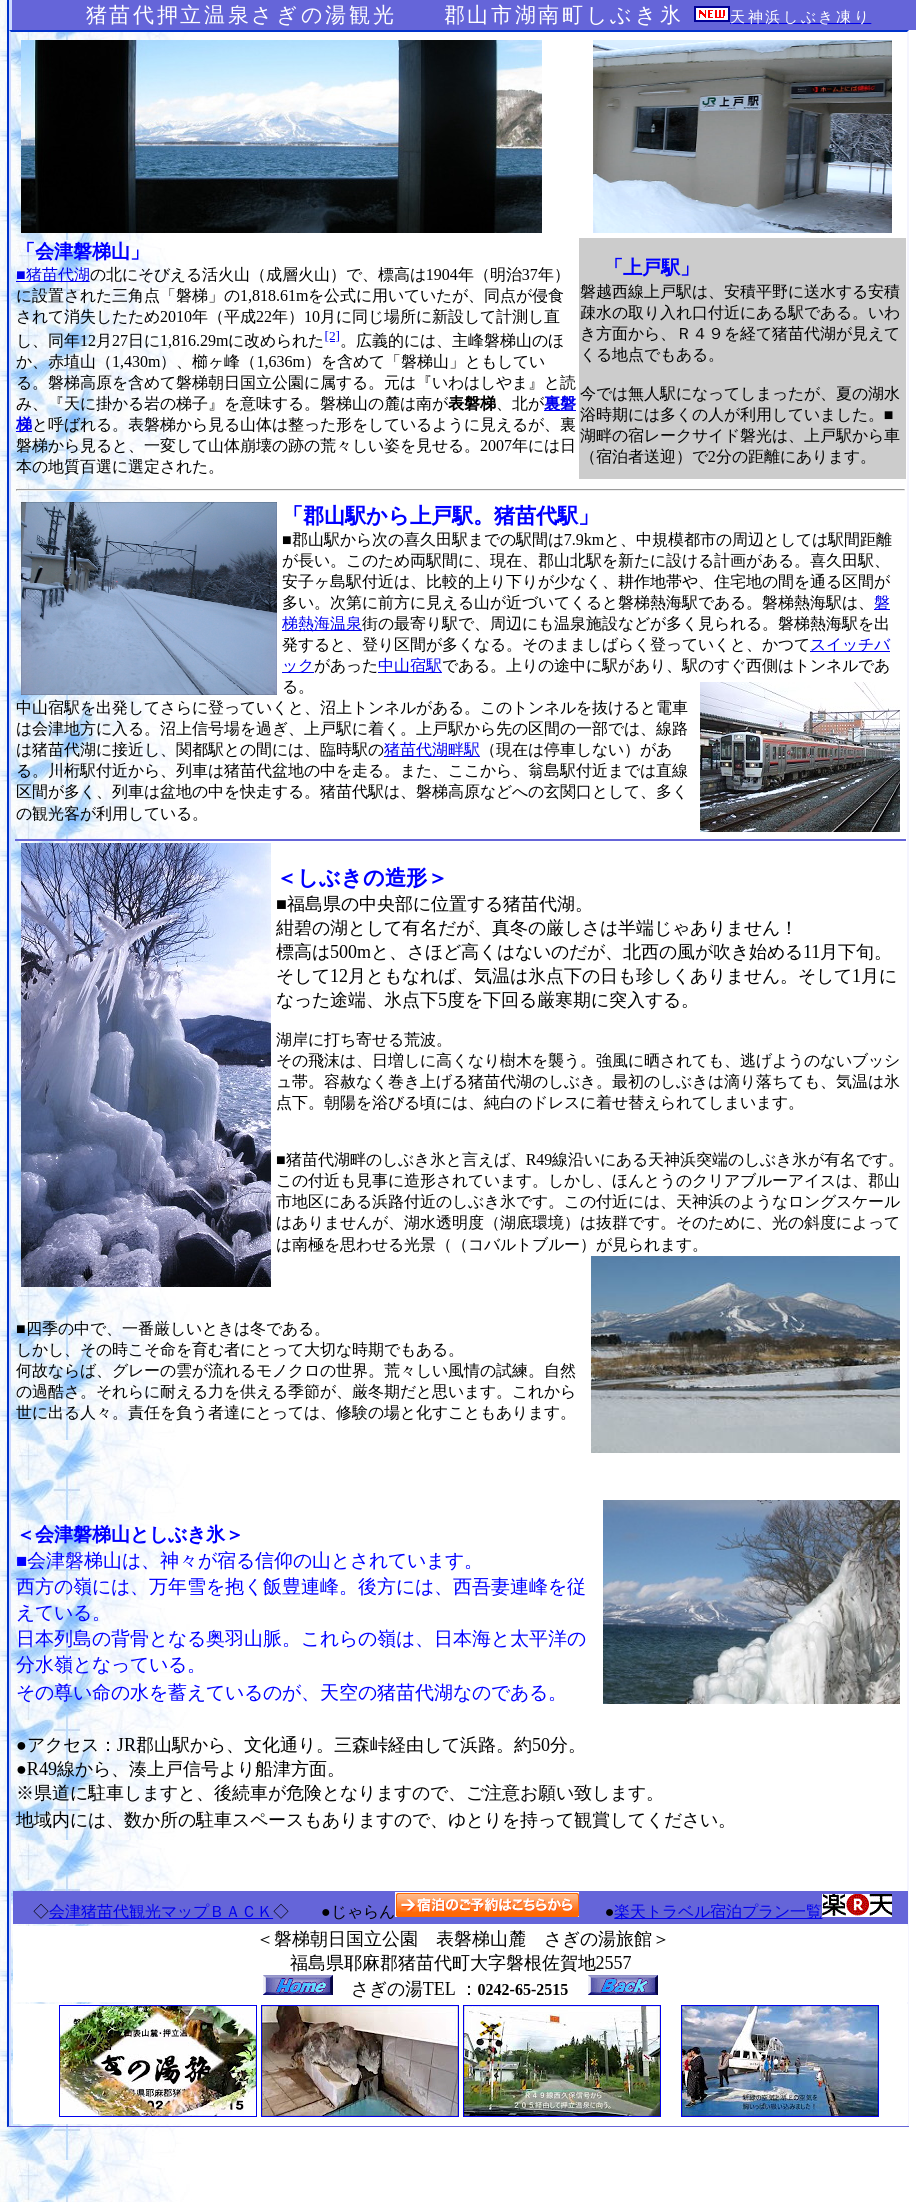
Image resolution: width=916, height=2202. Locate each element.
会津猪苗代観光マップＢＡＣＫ (161, 1911)
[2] (332, 335)
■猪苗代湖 (53, 274)
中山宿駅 (410, 665)
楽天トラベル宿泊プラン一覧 (718, 1911)
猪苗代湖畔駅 (432, 749)
